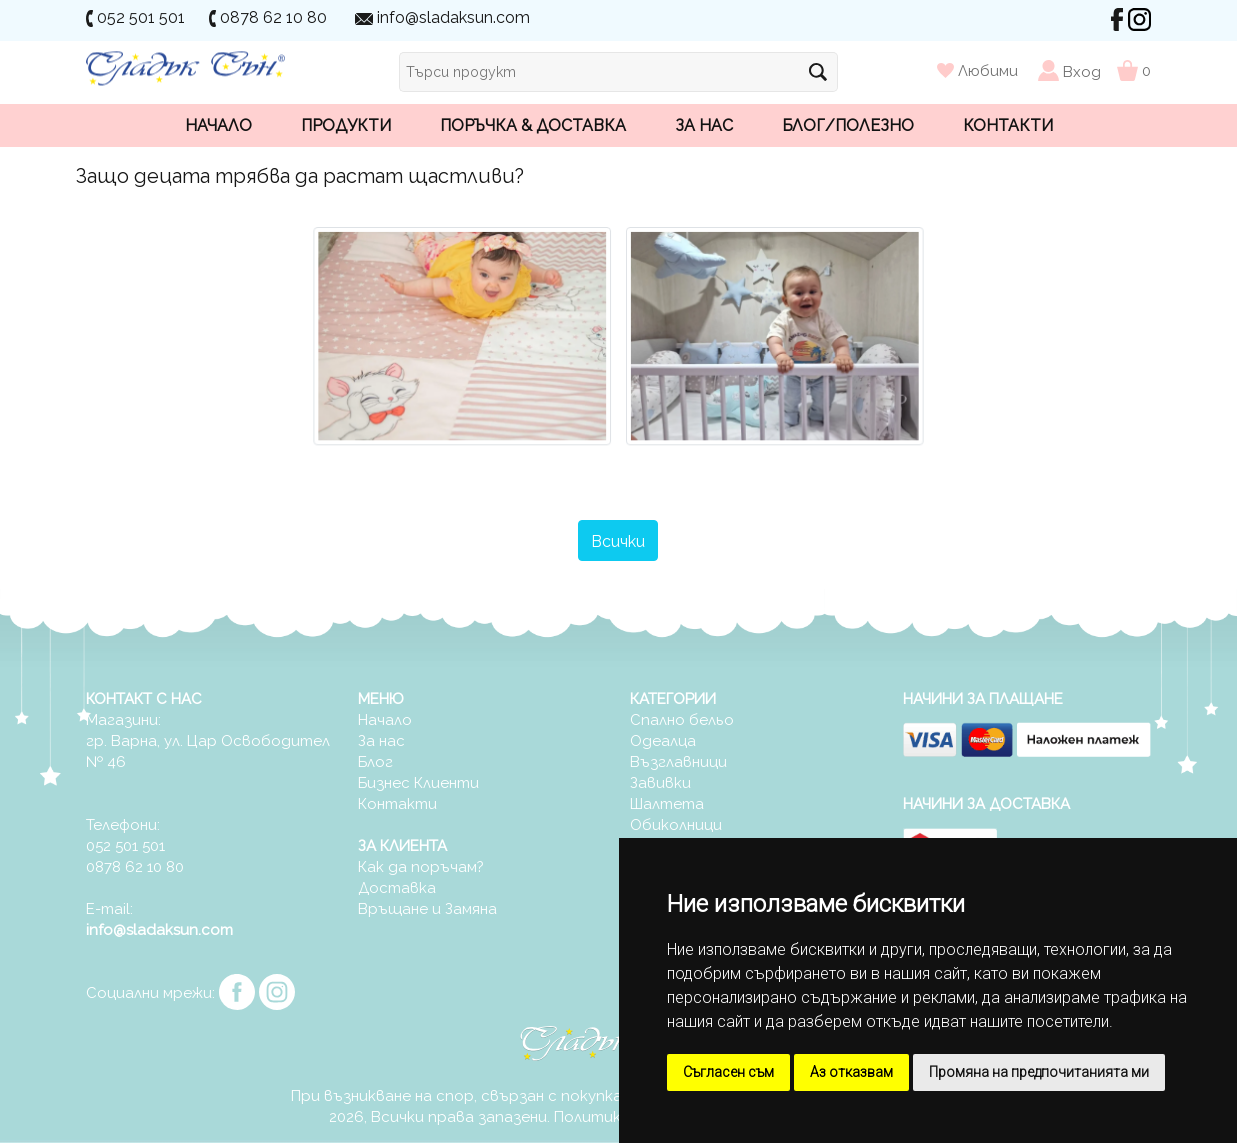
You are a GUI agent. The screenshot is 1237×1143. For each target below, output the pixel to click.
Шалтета (667, 804)
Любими (979, 71)
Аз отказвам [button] (851, 1072)
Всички (618, 541)
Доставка (397, 888)
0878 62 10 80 (273, 17)
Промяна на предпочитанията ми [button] (1039, 1072)
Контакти (1008, 125)
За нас (704, 125)
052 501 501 (141, 17)
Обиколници (676, 825)
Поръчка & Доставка (533, 125)
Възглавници (678, 762)
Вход (1082, 71)
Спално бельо (682, 720)
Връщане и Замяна (427, 909)
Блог (375, 762)
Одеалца (663, 741)
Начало (218, 125)
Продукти (346, 125)
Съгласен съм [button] (728, 1072)
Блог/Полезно (848, 125)
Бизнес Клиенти (418, 783)
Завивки (660, 783)
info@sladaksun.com (453, 17)
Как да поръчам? (421, 867)
